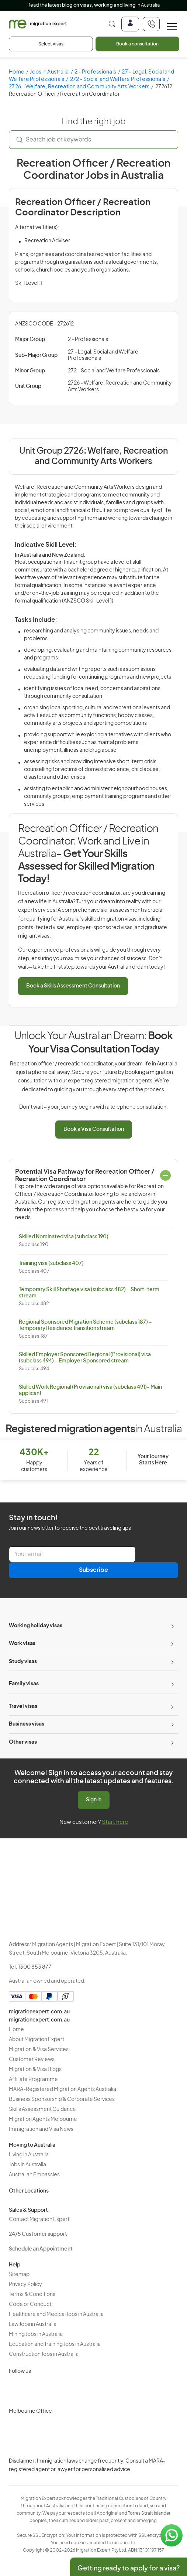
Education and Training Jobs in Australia (55, 2344)
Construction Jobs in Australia (44, 2354)
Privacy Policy (25, 2284)
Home (16, 72)
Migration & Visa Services (39, 2049)
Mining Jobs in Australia (36, 2334)
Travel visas (23, 1706)
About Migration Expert (36, 2039)
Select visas (50, 44)
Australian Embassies (34, 2174)
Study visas (23, 1661)
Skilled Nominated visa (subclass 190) (63, 1236)
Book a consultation (137, 44)
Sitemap (19, 2274)
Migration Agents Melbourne (43, 2119)
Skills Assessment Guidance (42, 2109)
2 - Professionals (95, 72)
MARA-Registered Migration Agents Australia (62, 2089)
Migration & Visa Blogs (35, 2069)
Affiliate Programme (33, 2079)
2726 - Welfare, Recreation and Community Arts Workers (79, 86)
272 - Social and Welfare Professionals (118, 79)
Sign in (93, 1799)
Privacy (105, 2465)
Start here (115, 1822)
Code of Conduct (30, 2304)
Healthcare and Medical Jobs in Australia (56, 2314)
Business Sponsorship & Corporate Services (62, 2099)
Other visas (23, 1742)
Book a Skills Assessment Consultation (73, 986)
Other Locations (29, 2191)
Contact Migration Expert (39, 2219)
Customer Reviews (32, 2059)
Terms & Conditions (32, 2294)
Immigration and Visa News (41, 2129)
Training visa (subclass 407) (51, 1263)
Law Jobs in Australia (32, 2324)
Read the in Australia (93, 5)
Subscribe (93, 1570)
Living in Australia (29, 2154)
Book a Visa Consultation (93, 1129)
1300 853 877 (34, 1967)
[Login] (130, 24)
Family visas (24, 1683)
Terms (104, 2478)
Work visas (22, 1643)
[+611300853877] (151, 24)
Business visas (26, 1724)
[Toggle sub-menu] (171, 1626)
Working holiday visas (35, 1625)
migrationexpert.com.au (39, 2011)
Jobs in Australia (49, 72)
